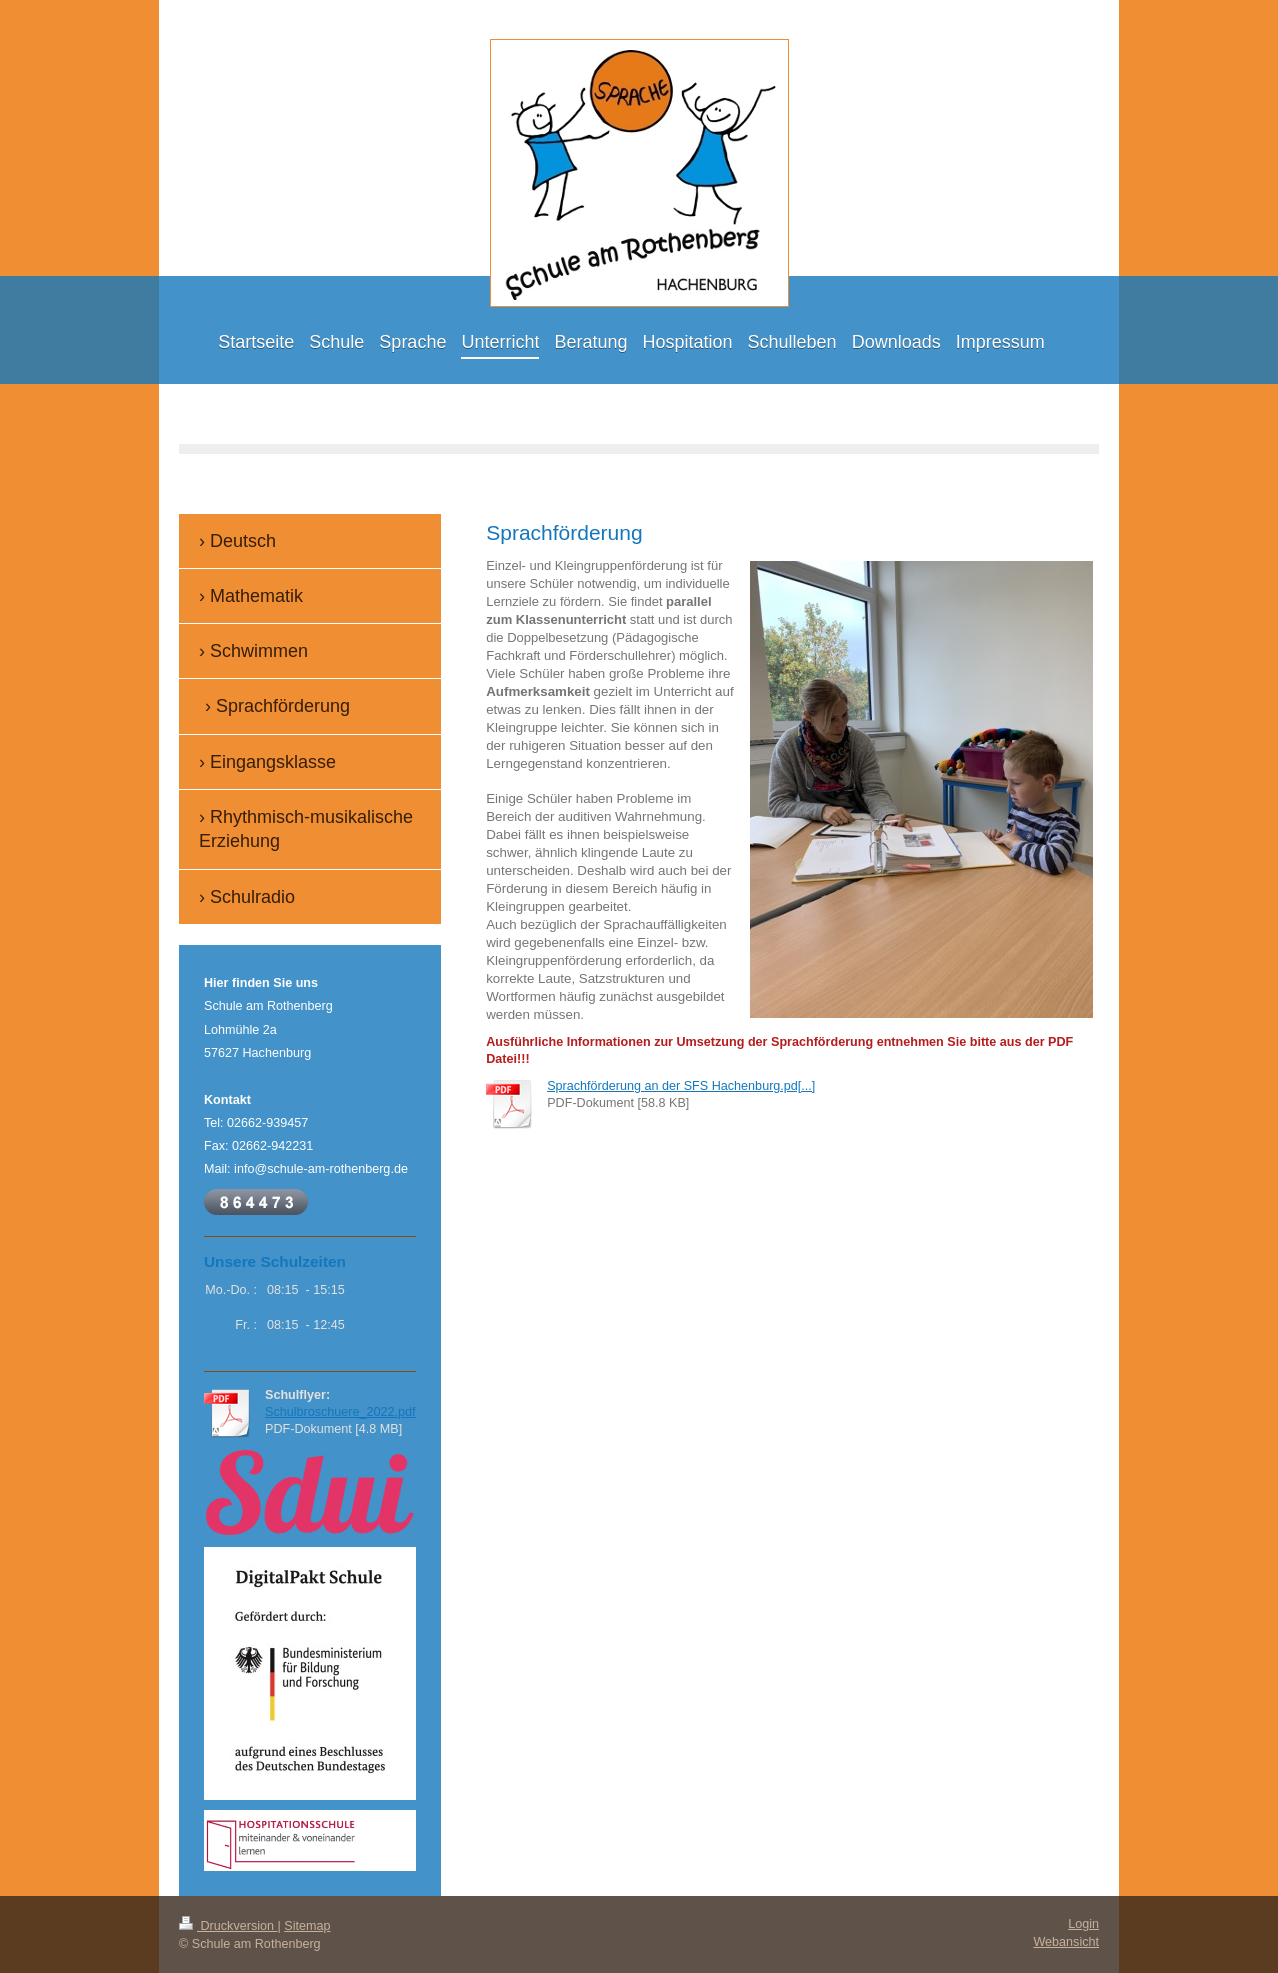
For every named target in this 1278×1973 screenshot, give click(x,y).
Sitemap (307, 1926)
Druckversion (228, 1926)
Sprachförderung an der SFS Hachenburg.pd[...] (681, 1086)
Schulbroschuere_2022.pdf (340, 1412)
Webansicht (1066, 1942)
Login (1083, 1924)
